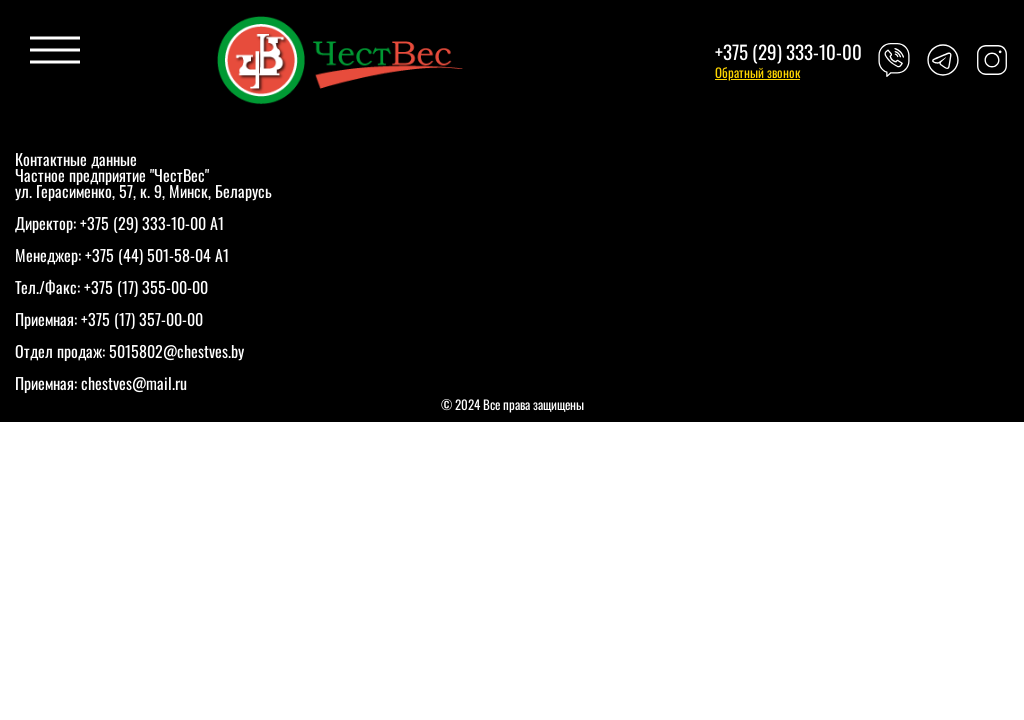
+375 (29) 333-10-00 (788, 51)
